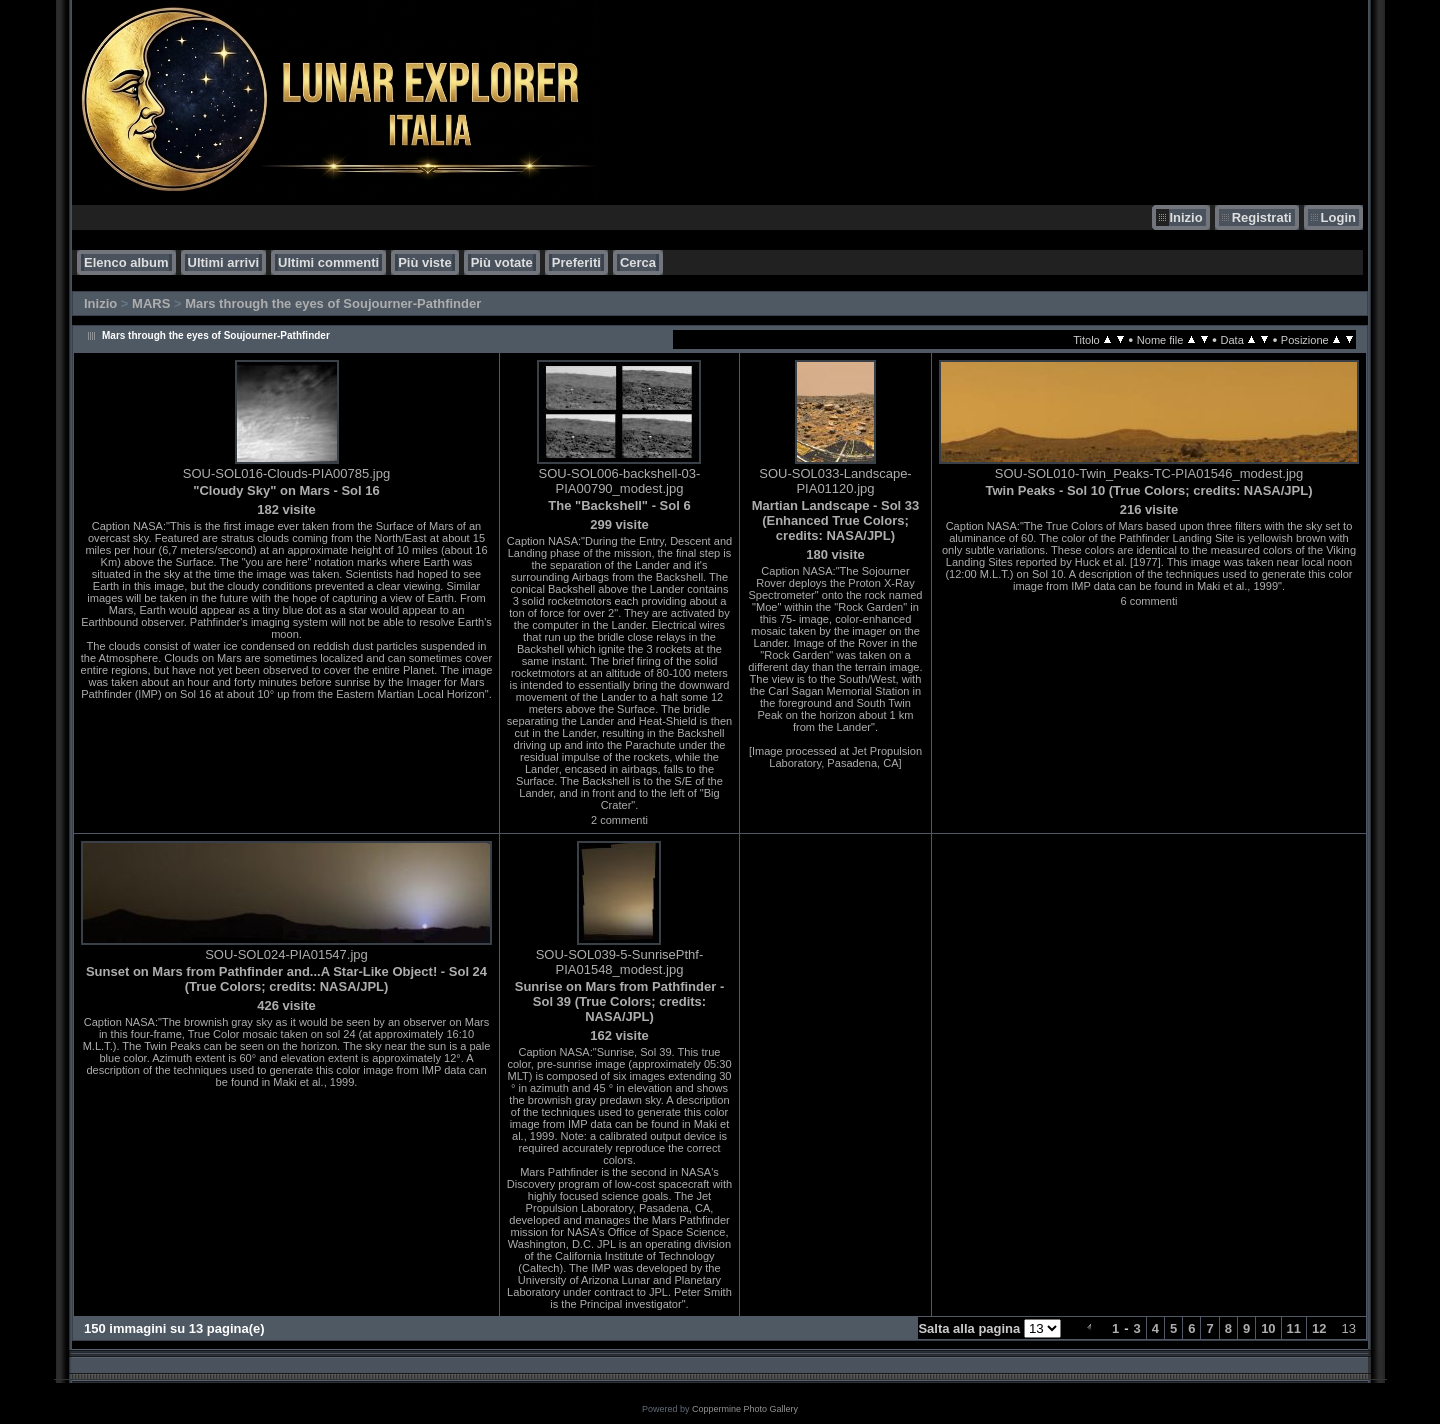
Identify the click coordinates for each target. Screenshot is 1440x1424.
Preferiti (576, 262)
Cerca (638, 262)
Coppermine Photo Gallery (745, 1409)
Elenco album (126, 262)
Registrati (1262, 217)
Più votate (502, 262)
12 (1319, 1328)
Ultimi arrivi (224, 262)
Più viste (424, 262)
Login (1338, 217)
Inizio (1185, 217)
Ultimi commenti (328, 262)
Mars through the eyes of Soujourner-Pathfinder (333, 303)
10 (1268, 1328)
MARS (151, 303)
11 (1294, 1328)
